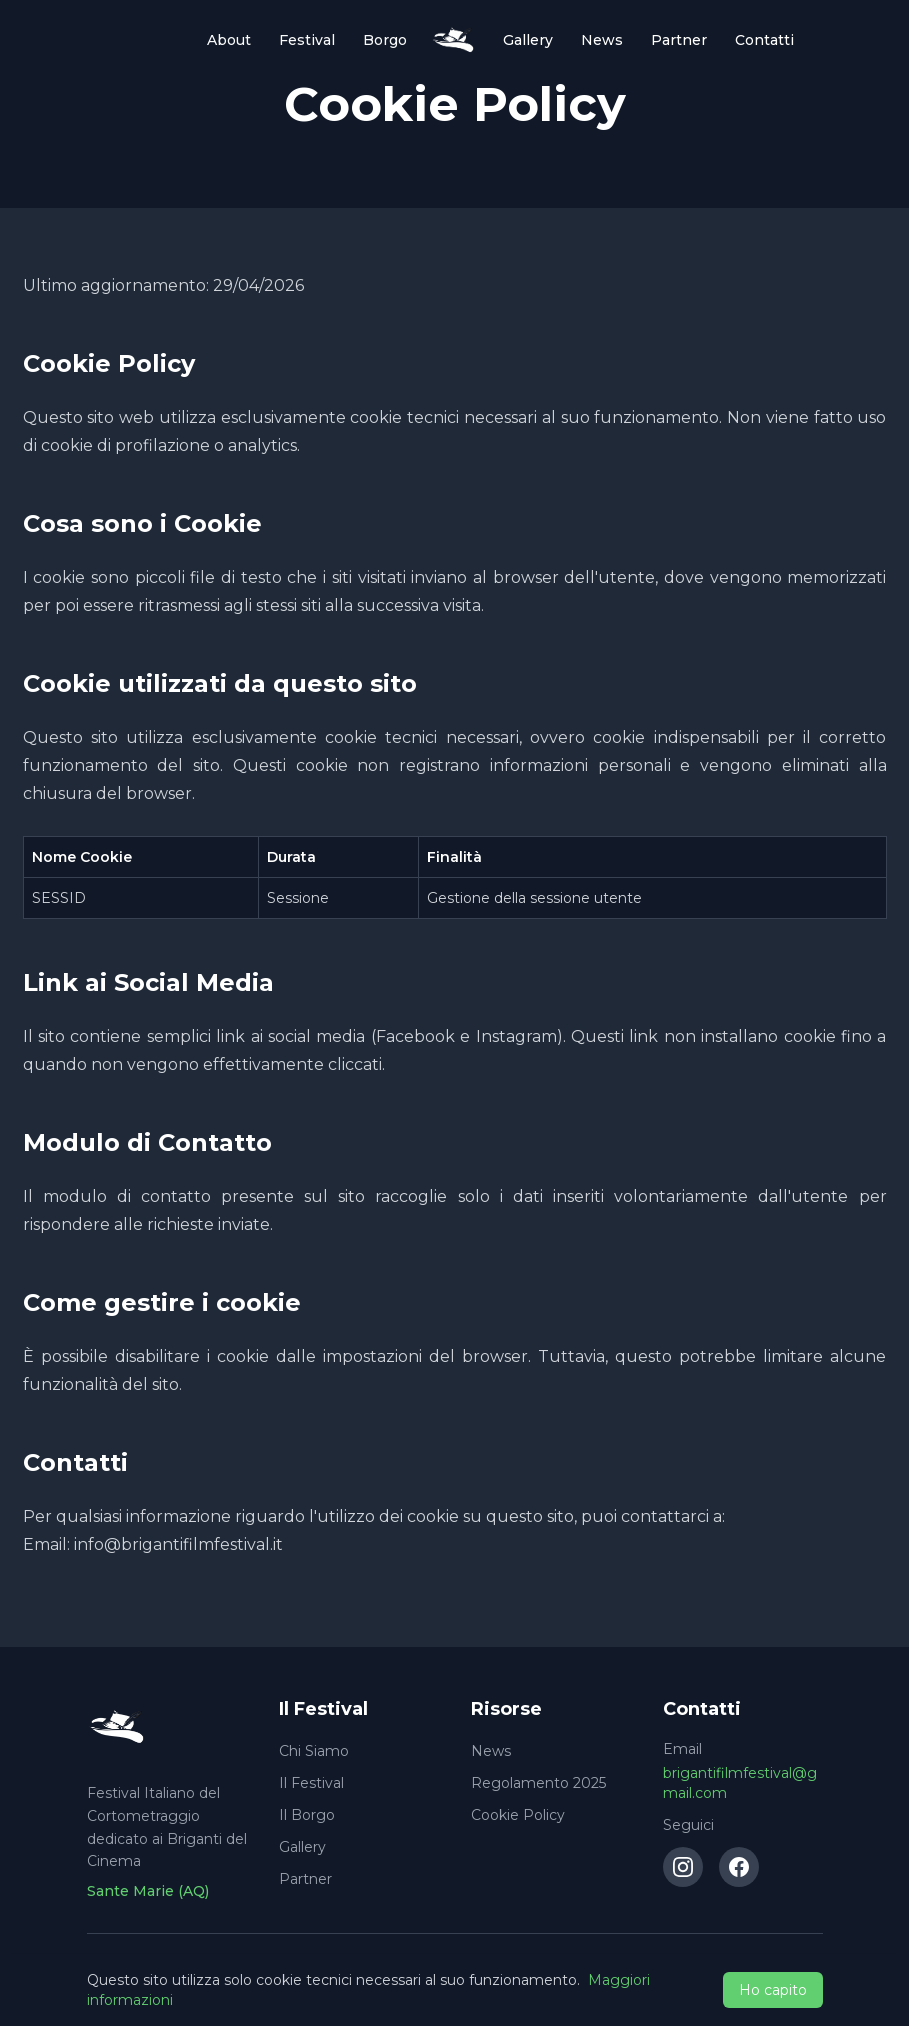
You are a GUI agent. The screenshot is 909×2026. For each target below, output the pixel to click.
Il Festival (311, 1783)
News (602, 40)
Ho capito (773, 1990)
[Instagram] (683, 1867)
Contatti (764, 40)
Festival (307, 40)
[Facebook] (739, 1867)
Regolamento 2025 (538, 1783)
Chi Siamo (314, 1751)
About (229, 40)
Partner (679, 40)
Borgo (385, 40)
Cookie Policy (518, 1815)
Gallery (528, 40)
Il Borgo (307, 1815)
